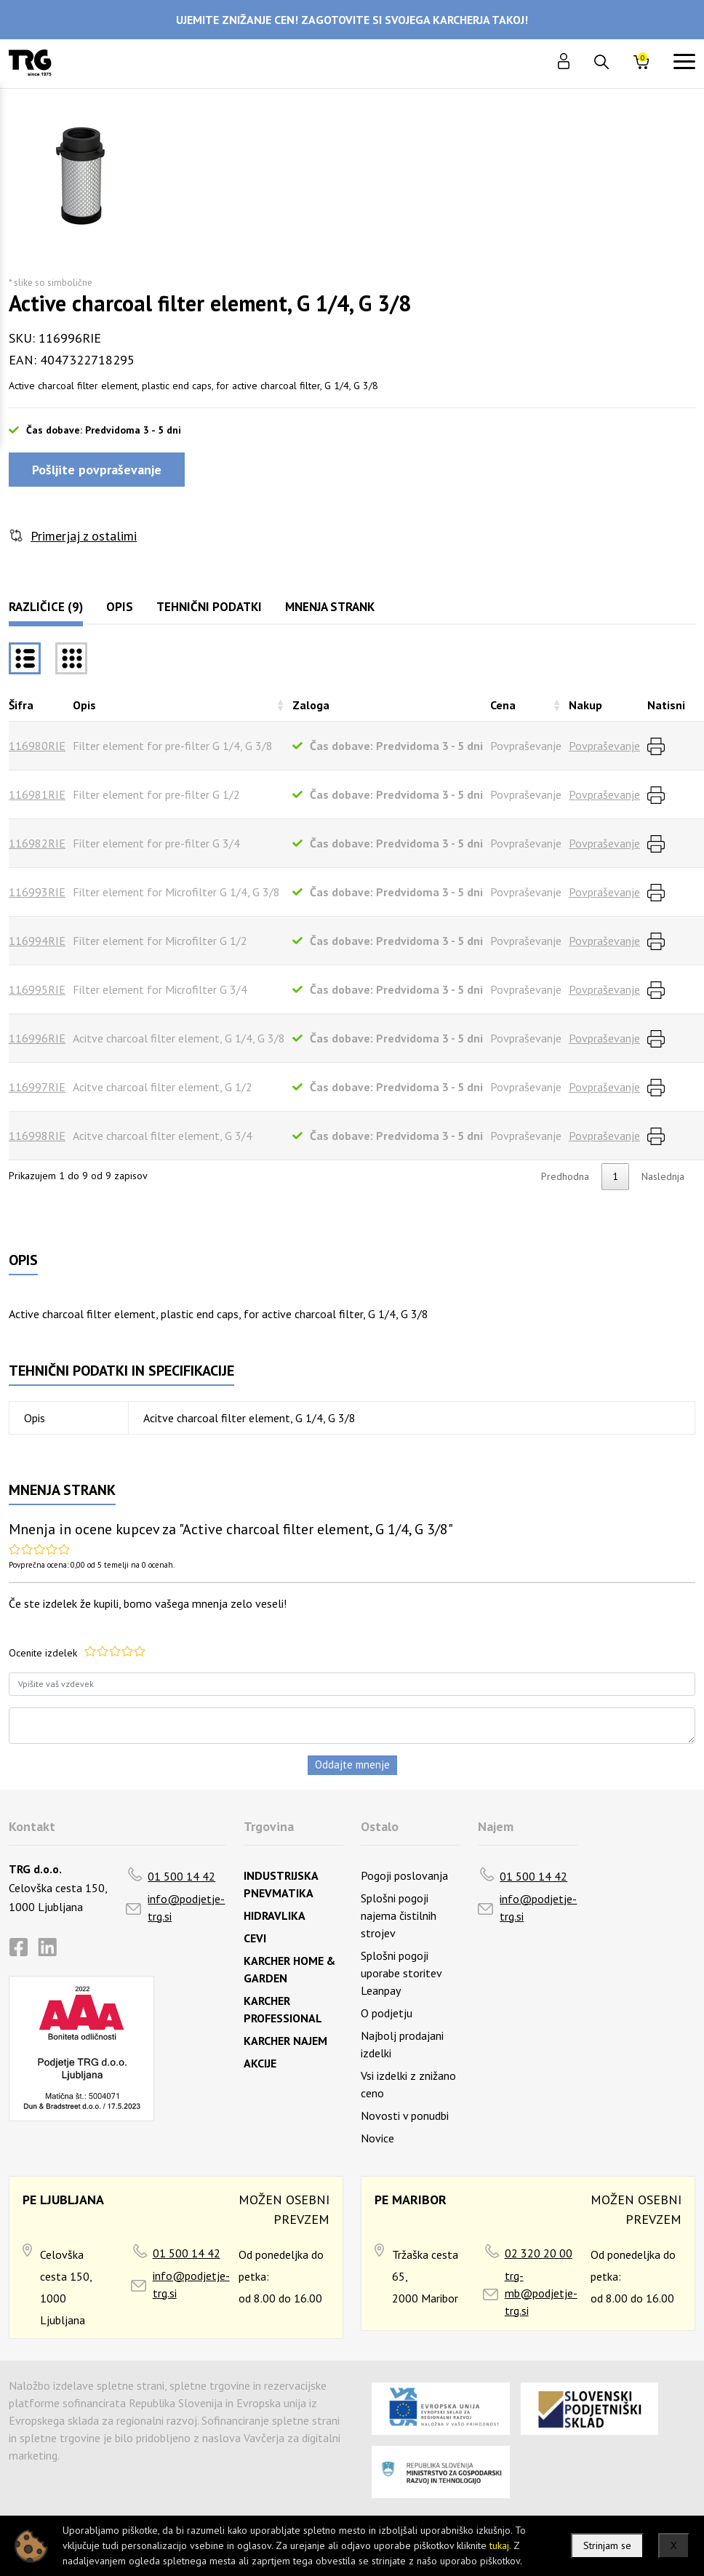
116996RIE (37, 1038)
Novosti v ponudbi (405, 2115)
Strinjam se (607, 2545)
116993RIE (37, 892)
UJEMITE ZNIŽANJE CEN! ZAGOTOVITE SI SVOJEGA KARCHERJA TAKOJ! (352, 19)
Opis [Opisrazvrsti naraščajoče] (84, 705)
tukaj (499, 2545)
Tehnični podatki (209, 607)
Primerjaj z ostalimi (84, 535)
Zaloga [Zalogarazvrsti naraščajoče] (310, 705)
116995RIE (37, 989)
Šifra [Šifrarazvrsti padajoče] (21, 705)
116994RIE (37, 940)
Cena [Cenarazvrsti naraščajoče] (503, 705)
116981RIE (37, 794)
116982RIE (37, 843)
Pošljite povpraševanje (96, 469)
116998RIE (37, 1135)
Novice (377, 2138)
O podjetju (386, 2013)
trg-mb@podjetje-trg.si (541, 2293)
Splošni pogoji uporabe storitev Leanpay (401, 1973)
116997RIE (37, 1087)
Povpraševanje (604, 745)
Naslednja (662, 1176)
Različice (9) (46, 607)
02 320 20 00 (538, 2253)
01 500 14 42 (181, 1876)
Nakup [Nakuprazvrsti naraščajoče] (585, 705)
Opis (119, 607)
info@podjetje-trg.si (186, 1907)
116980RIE (37, 745)
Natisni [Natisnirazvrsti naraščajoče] (666, 705)
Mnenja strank (330, 607)
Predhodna (565, 1176)
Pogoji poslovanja (404, 1875)
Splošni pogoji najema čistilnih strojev (398, 1915)
